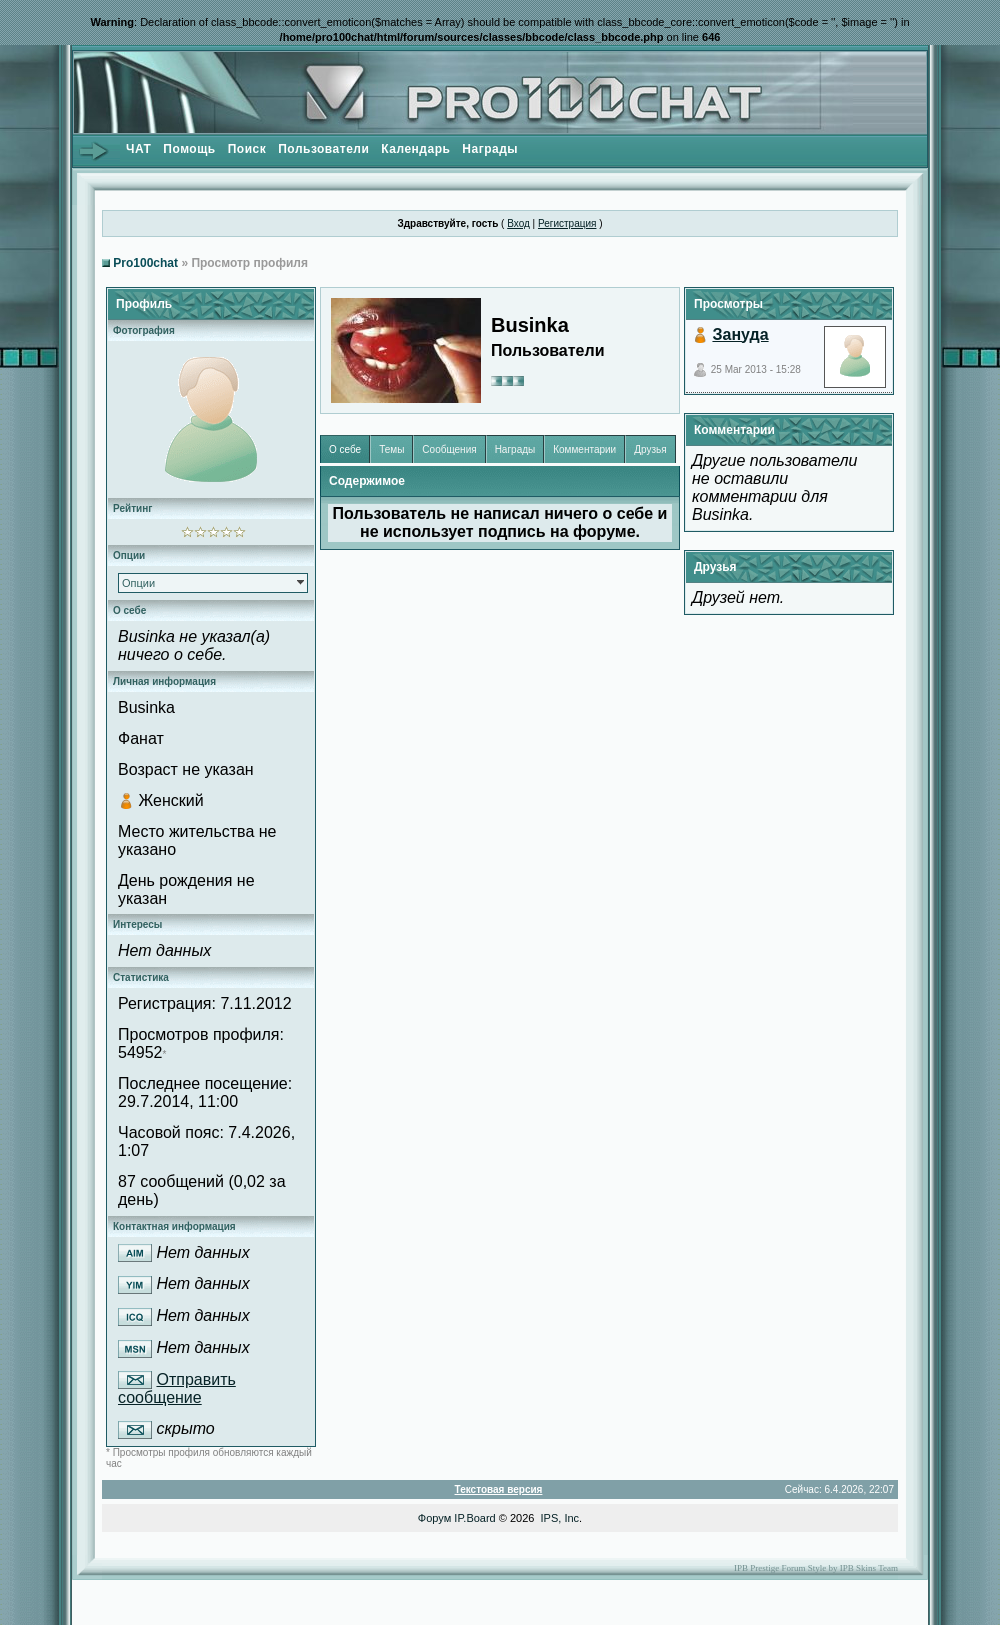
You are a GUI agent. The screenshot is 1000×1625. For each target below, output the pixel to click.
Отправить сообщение (177, 1389)
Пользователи (323, 149)
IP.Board (474, 1518)
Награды (490, 149)
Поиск (247, 149)
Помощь (189, 149)
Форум (434, 1518)
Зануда (740, 334)
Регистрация (567, 223)
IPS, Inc (560, 1518)
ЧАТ (138, 149)
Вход (518, 223)
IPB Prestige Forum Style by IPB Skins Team (816, 1568)
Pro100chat (145, 263)
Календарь (415, 149)
